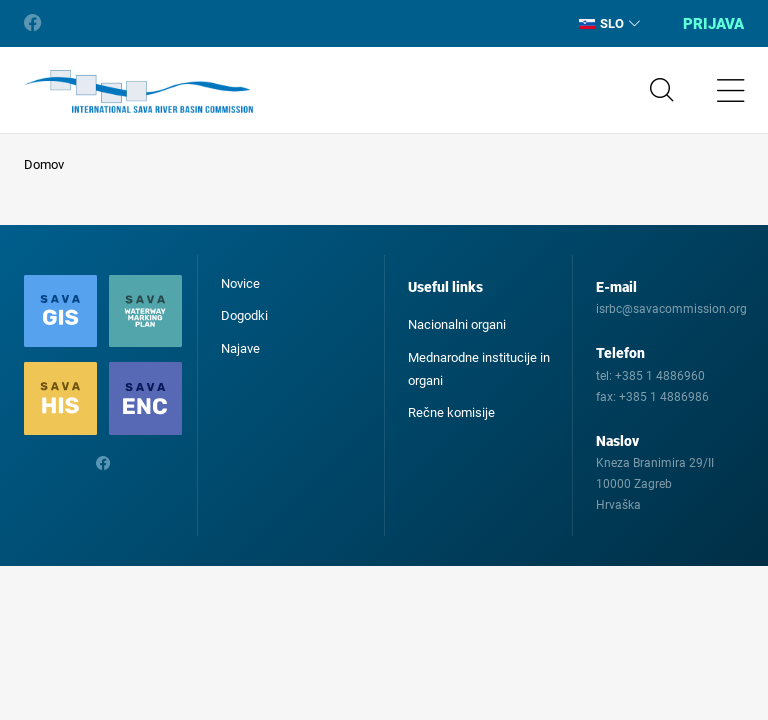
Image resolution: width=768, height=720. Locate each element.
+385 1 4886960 (660, 376)
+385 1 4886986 (664, 397)
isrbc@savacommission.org (671, 309)
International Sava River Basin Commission (138, 92)
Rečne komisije (451, 412)
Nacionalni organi (457, 324)
